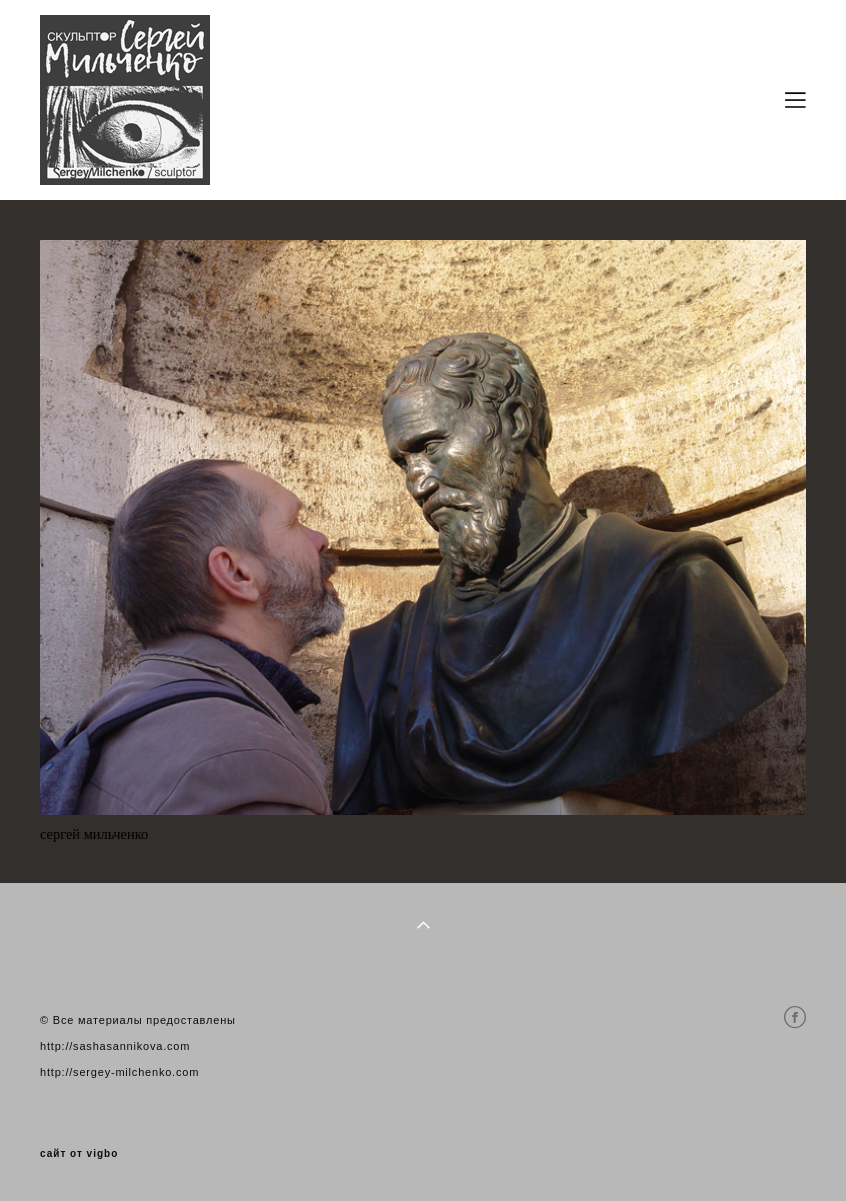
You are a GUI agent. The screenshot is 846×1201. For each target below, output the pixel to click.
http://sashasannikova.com (115, 1046)
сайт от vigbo (79, 1154)
